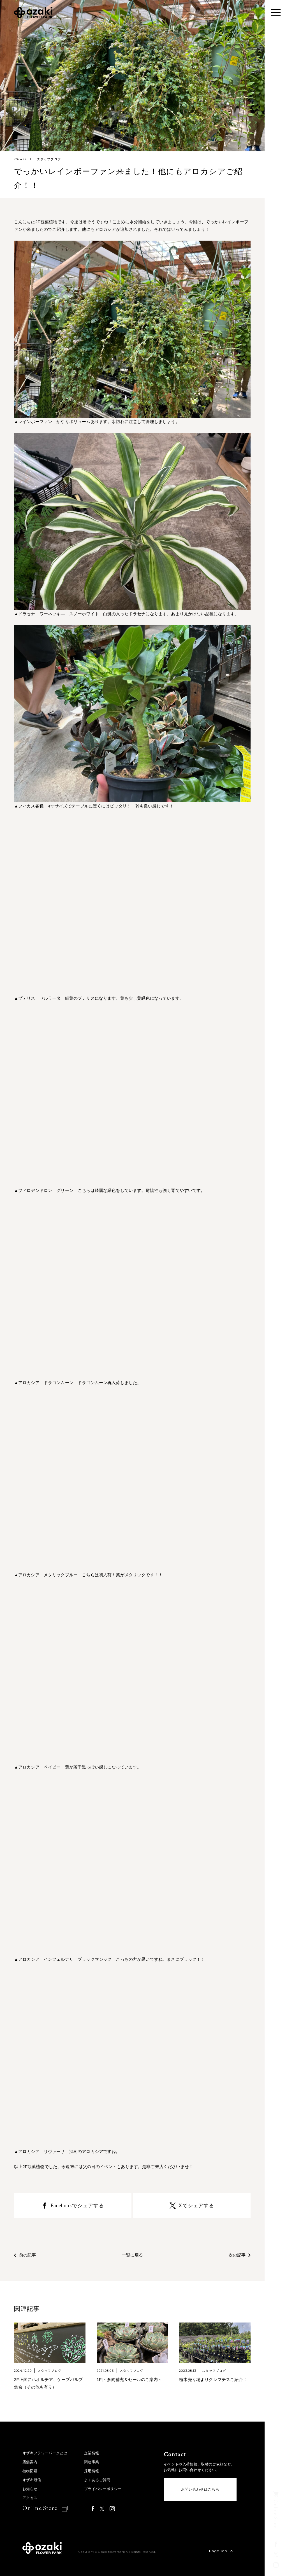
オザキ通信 (31, 2480)
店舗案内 (29, 2462)
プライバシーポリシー (102, 2489)
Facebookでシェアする (77, 2205)
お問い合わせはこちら (200, 2489)
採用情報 (91, 2471)
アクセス (29, 2498)
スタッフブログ (49, 159)
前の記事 (25, 2255)
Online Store (40, 2508)
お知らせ (29, 2489)
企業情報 (91, 2453)
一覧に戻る (132, 2255)
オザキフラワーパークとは (44, 2453)
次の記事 (240, 2255)
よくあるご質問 (97, 2480)
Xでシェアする (196, 2205)
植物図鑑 (29, 2471)
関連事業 (91, 2462)
